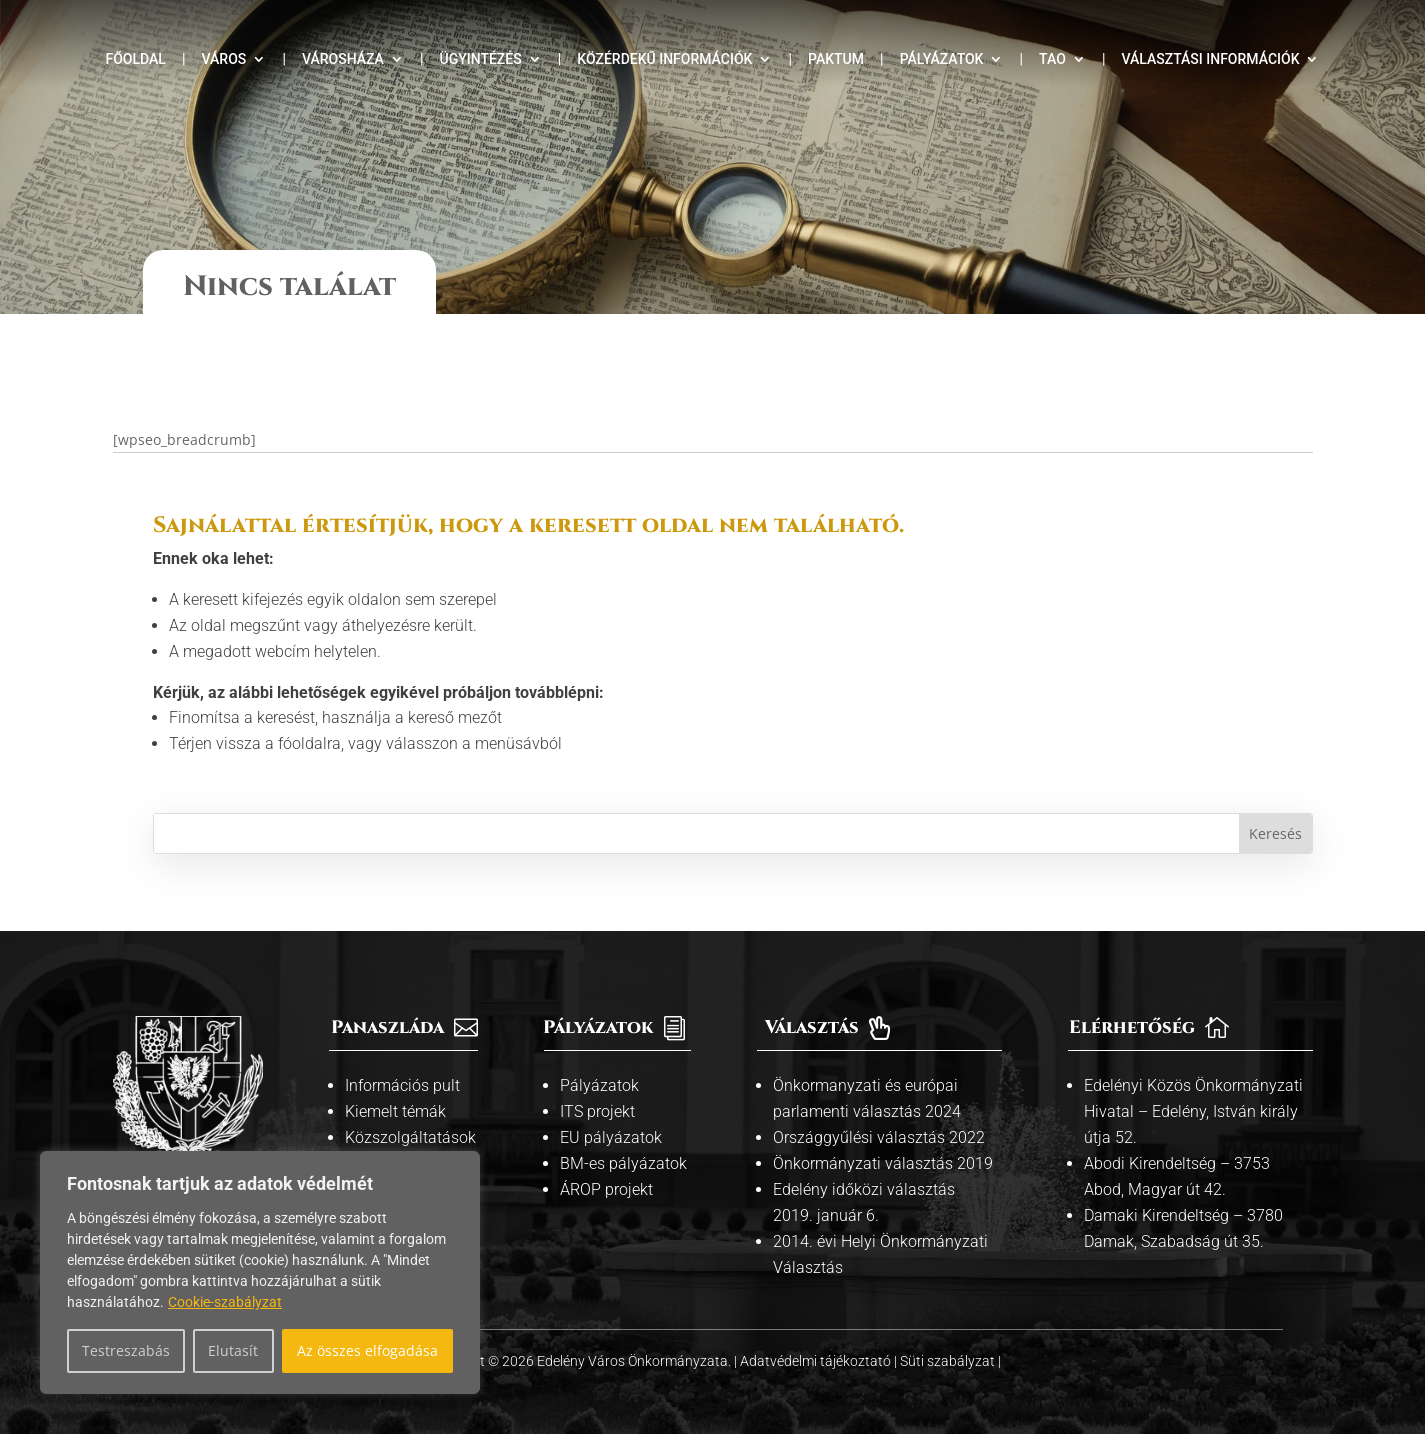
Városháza (343, 59)
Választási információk (1210, 59)
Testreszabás (126, 1350)
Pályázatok (942, 59)
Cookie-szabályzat (225, 1302)
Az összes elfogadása (367, 1350)
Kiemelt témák (395, 1094)
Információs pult (402, 1068)
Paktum (836, 59)
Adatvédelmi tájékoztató (817, 1344)
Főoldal (136, 59)
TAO (1052, 59)
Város (224, 59)
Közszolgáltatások (410, 1120)
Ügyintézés (480, 59)
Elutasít (233, 1350)
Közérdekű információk (664, 59)
